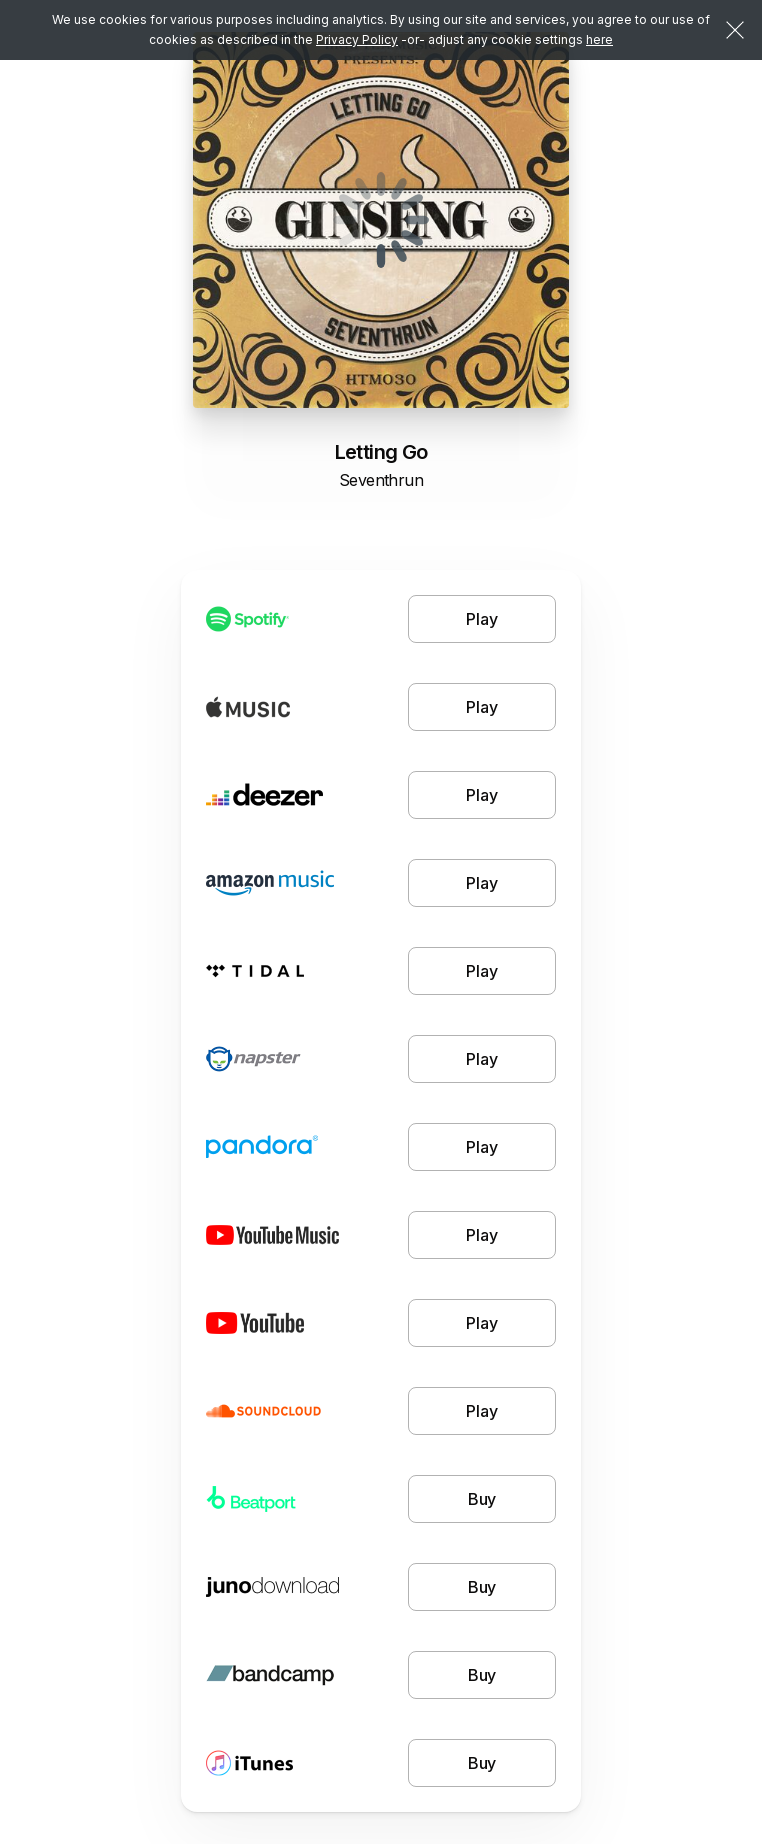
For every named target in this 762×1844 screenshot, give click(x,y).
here (599, 39)
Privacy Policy (357, 39)
